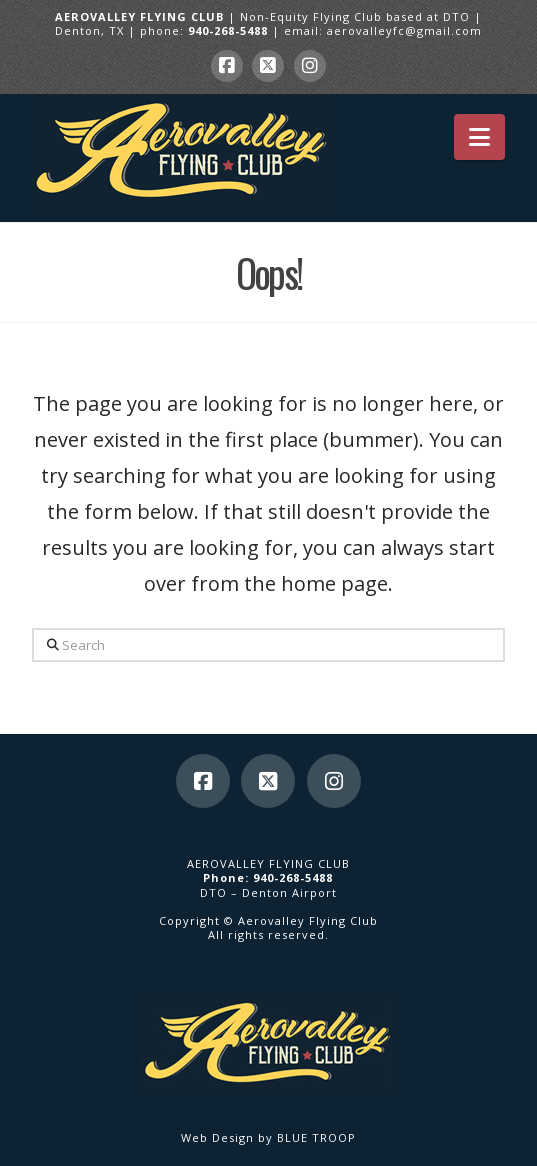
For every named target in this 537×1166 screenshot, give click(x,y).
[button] (479, 137)
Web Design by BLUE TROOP (268, 1137)
